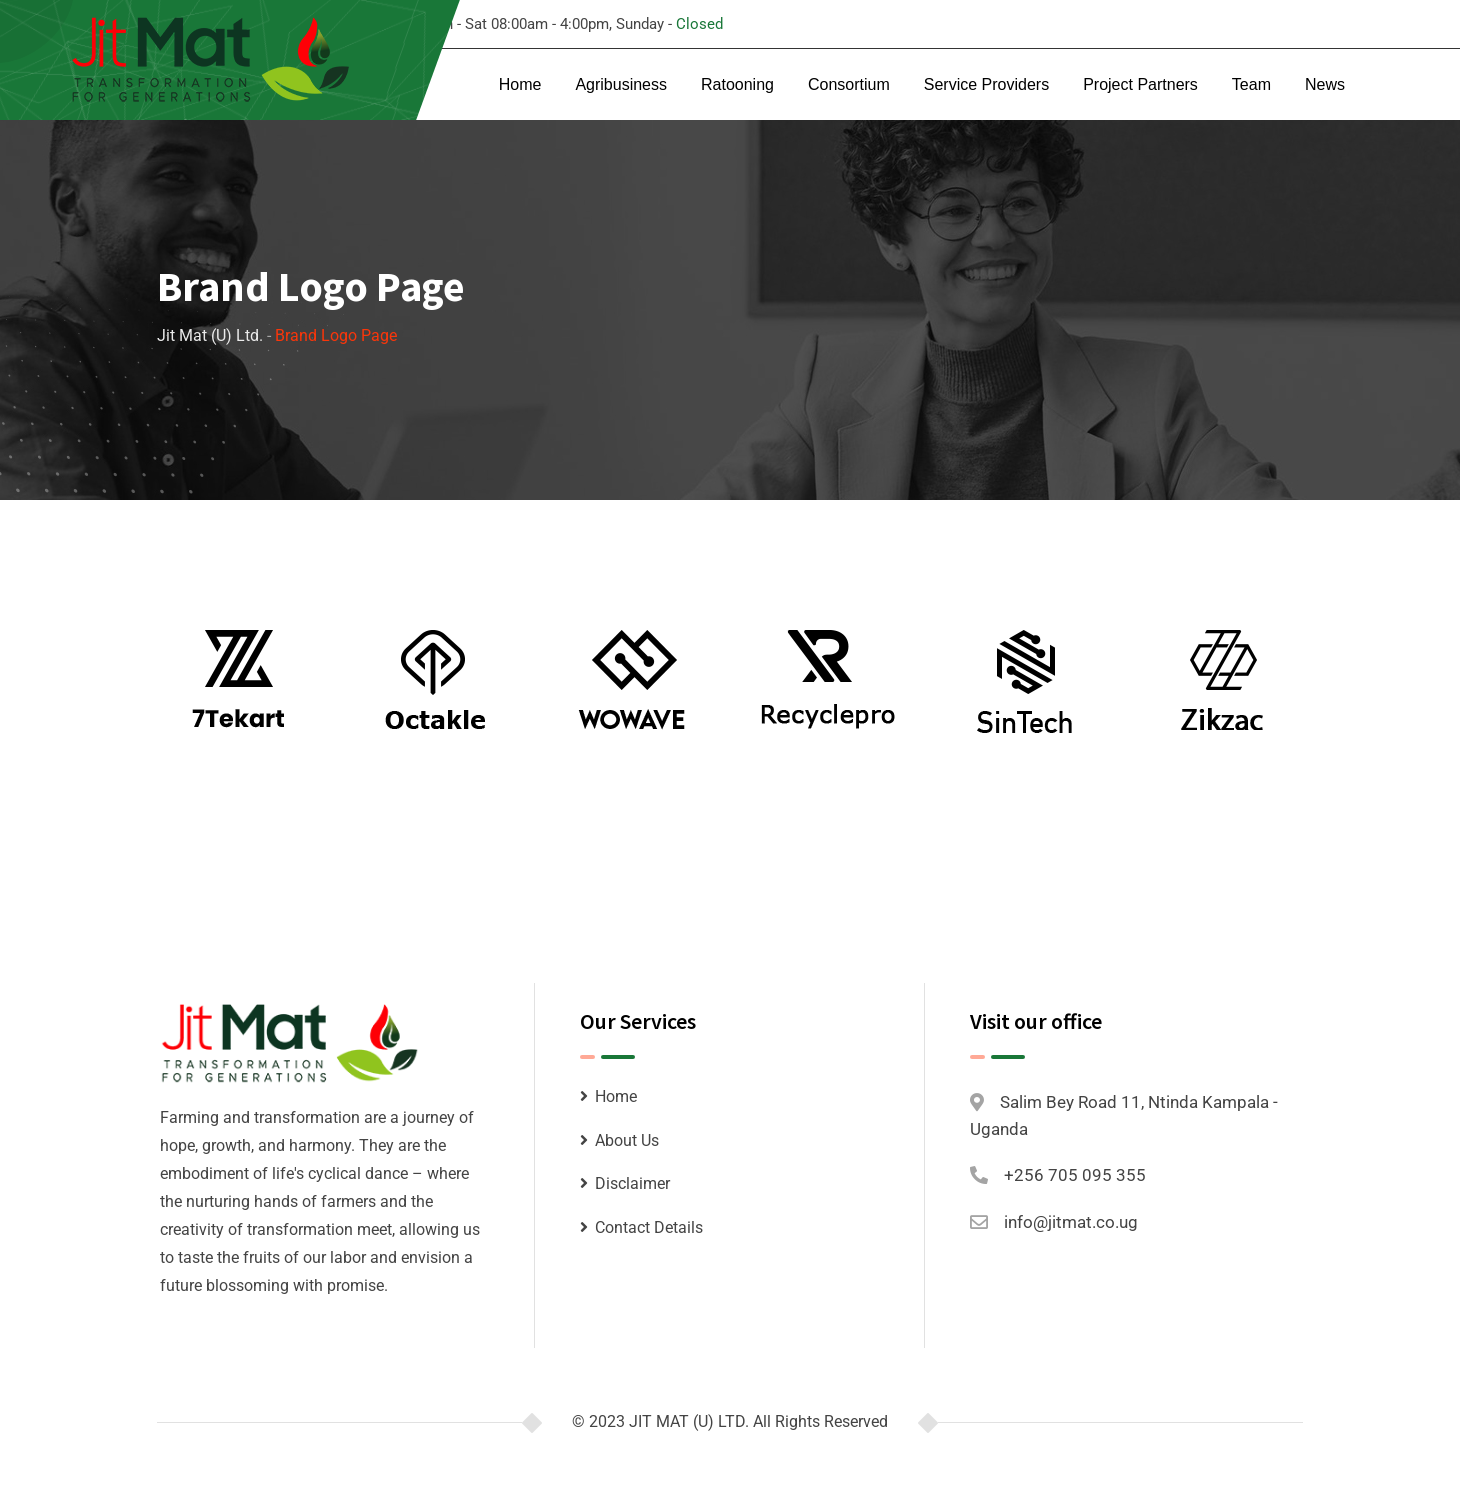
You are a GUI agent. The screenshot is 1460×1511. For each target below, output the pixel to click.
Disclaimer (632, 1183)
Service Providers (986, 84)
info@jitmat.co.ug (1071, 1222)
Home (520, 84)
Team (1251, 84)
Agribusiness (621, 84)
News (1325, 84)
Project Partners (1140, 84)
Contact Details (649, 1227)
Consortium (849, 84)
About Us (627, 1140)
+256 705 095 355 (1075, 1175)
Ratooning (737, 84)
